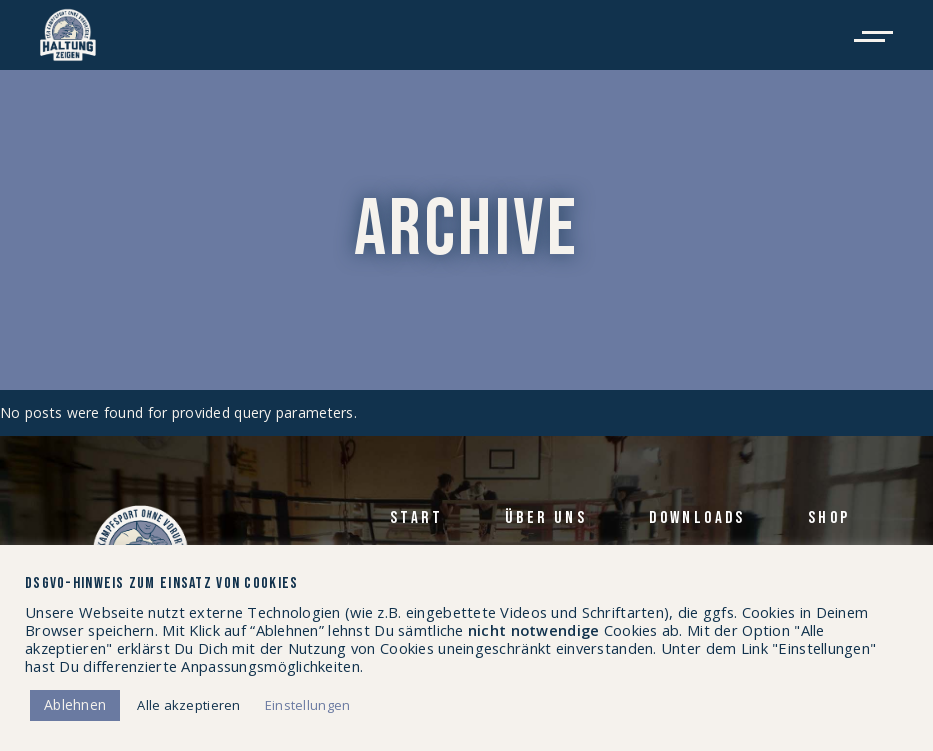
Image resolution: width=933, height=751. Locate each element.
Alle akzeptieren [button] (188, 705)
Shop (829, 518)
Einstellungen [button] (308, 705)
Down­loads (697, 518)
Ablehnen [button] (75, 704)
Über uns (546, 518)
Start (416, 518)
